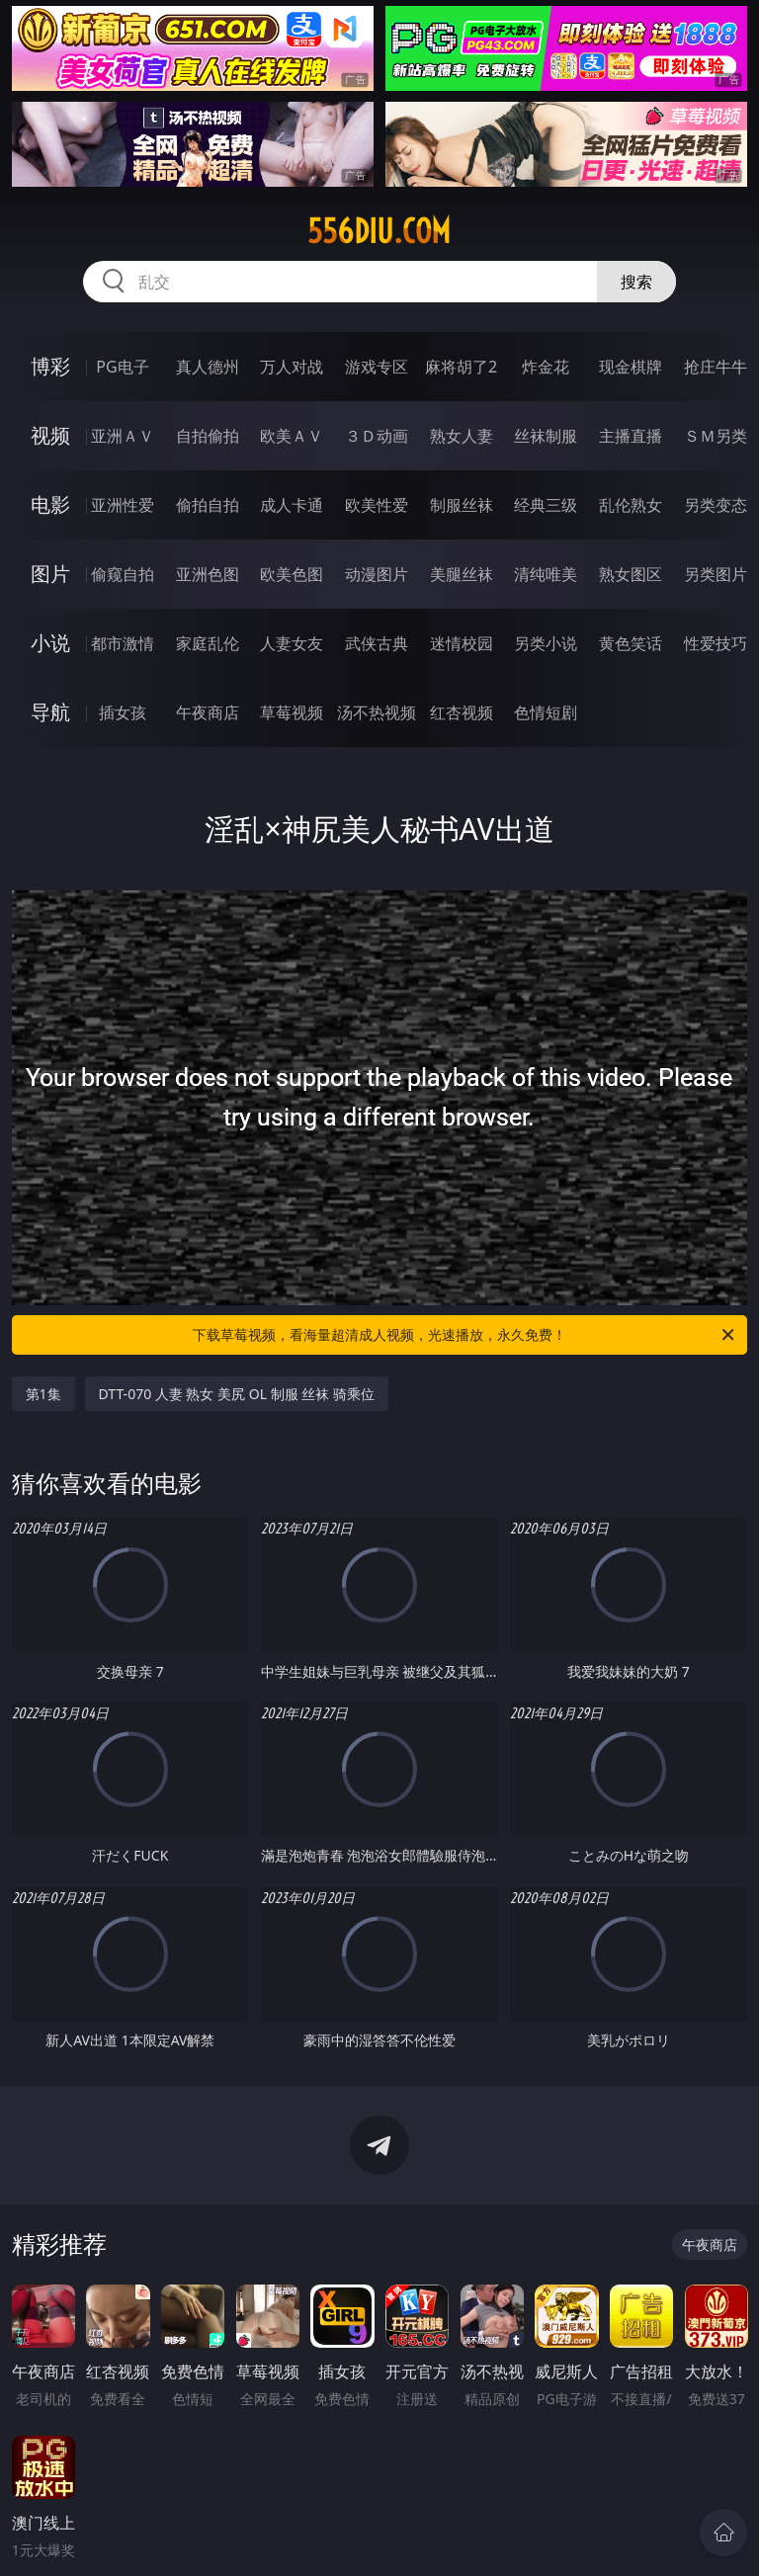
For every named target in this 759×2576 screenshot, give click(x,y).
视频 (50, 435)
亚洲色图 (207, 574)
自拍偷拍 (207, 436)
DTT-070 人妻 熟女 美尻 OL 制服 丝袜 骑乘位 (237, 1393)
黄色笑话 (630, 643)
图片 (50, 573)
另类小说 (545, 643)
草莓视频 (291, 712)
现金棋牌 (630, 366)
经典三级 (545, 505)
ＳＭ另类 (715, 436)
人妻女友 (291, 643)
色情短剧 (545, 712)
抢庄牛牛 (715, 366)
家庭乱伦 (207, 643)
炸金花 (545, 366)
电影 (50, 504)
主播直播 (630, 436)
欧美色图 (291, 574)
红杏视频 (461, 712)
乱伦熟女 (630, 505)
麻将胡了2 (461, 366)
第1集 (43, 1393)
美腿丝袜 (461, 574)
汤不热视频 (376, 712)
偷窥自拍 (122, 574)
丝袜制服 (545, 436)
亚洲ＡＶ (122, 436)
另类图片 (715, 574)
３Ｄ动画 (376, 436)
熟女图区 (630, 574)
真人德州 (207, 366)
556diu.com (379, 231)
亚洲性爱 (122, 505)
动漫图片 (376, 574)
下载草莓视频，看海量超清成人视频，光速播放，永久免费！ (465, 1335)
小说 (50, 642)
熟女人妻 (461, 436)
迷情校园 (461, 643)
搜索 (636, 281)
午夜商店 (207, 712)
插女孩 (122, 712)
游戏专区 (376, 366)
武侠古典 (376, 643)
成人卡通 (291, 505)
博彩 (50, 366)
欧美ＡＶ (291, 436)
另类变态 (715, 505)
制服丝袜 (461, 505)
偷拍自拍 (207, 505)
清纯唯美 (545, 574)
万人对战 (291, 366)
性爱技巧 (715, 643)
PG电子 (122, 366)
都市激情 (122, 643)
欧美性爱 (376, 505)
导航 (50, 712)
